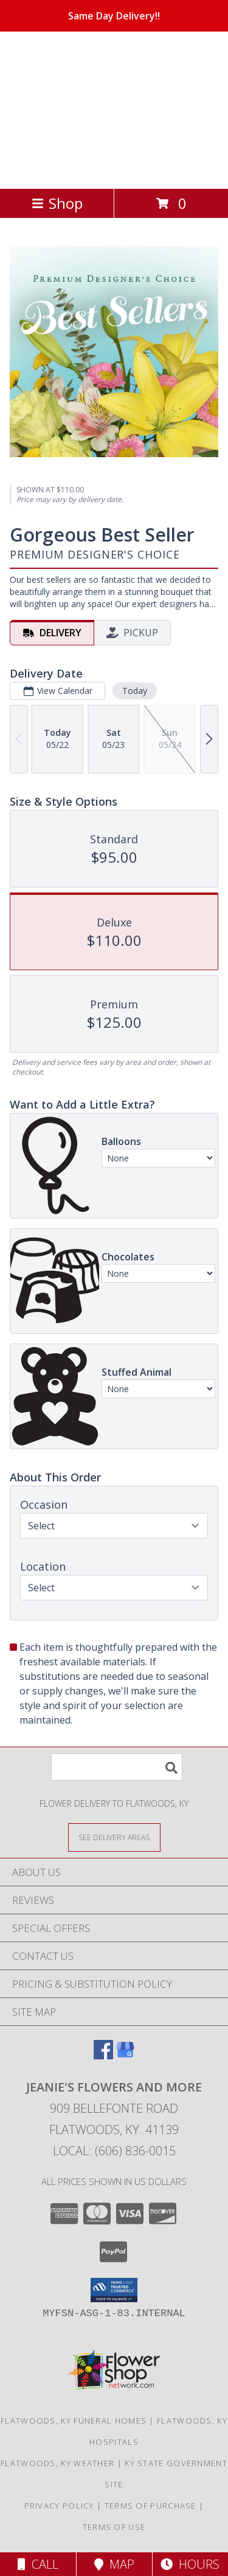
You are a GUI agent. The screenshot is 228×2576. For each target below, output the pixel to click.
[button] (114, 2290)
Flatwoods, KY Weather (57, 2463)
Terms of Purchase (150, 2505)
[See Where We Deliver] (114, 1837)
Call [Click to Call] (38, 2564)
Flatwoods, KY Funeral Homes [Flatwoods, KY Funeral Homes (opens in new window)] (74, 2420)
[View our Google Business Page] (125, 2055)
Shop (57, 203)
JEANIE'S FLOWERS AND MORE (105, 109)
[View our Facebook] (103, 2055)
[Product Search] (116, 1767)
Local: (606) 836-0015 (114, 2151)
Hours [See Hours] (190, 2564)
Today (134, 690)
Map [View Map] (114, 2564)
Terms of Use (114, 2526)
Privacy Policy (59, 2505)
